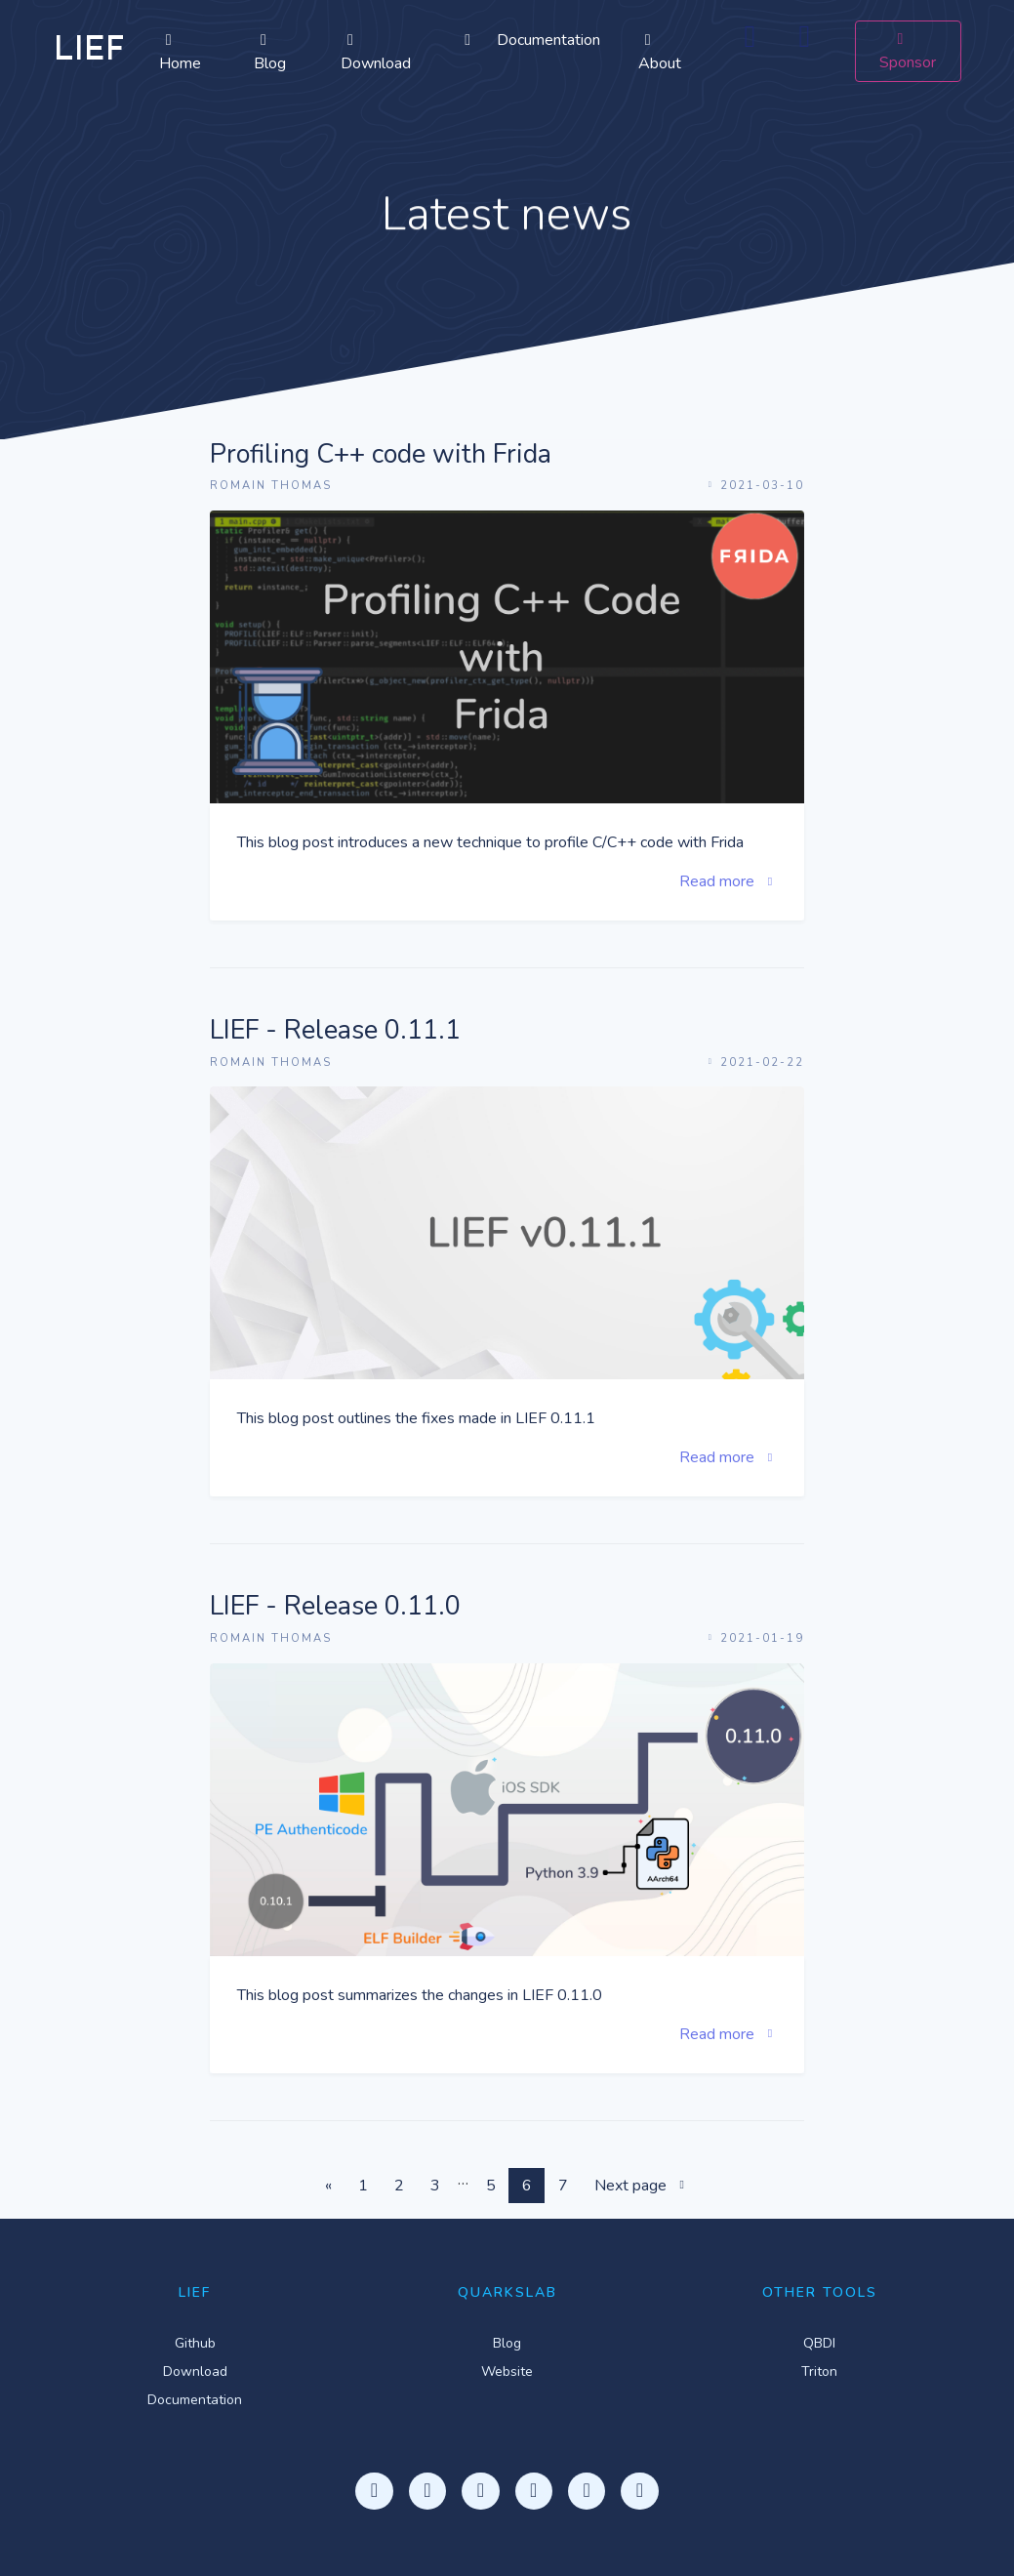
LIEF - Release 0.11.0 (335, 1606)
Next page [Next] (641, 2185)
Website (507, 2371)
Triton (819, 2371)
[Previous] (328, 2185)
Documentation (529, 40)
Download (376, 53)
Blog (270, 53)
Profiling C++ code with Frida (380, 454)
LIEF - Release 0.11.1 (335, 1030)
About (659, 53)
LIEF (89, 51)
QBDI (819, 2343)
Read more (728, 881)
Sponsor (907, 52)
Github (195, 2343)
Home (180, 53)
